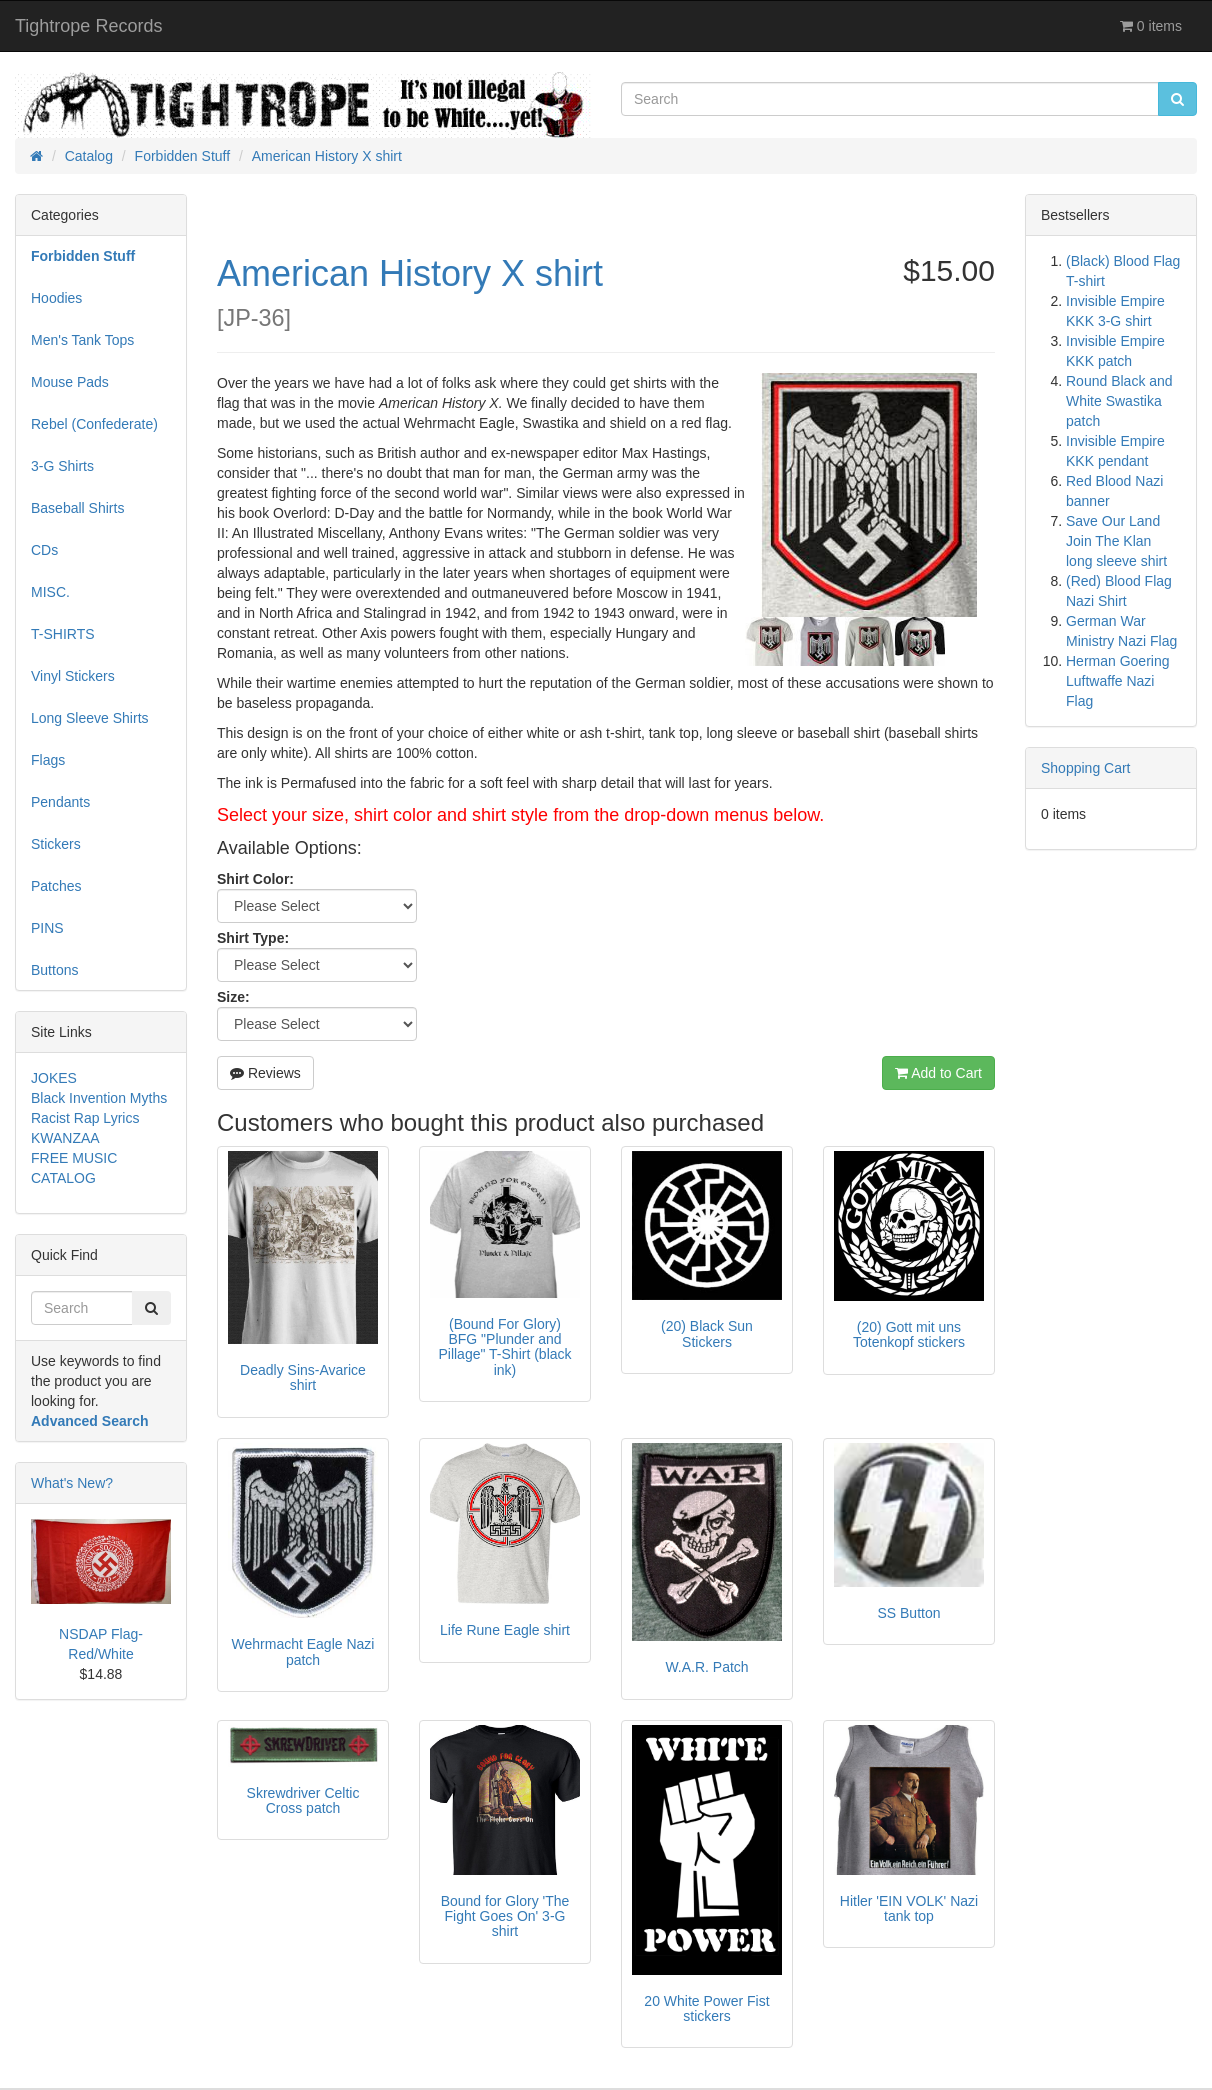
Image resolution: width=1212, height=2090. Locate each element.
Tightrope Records (88, 26)
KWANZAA (65, 1138)
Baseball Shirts (77, 508)
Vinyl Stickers (73, 676)
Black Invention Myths (99, 1098)
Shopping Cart (1086, 768)
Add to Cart (938, 1073)
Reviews (265, 1073)
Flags (48, 760)
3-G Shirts (62, 466)
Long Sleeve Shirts (90, 718)
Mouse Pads (70, 382)
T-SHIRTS (63, 634)
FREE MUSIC (74, 1158)
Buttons (54, 970)
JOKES (54, 1078)
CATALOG (63, 1178)
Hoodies (56, 298)
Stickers (56, 844)
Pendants (60, 802)
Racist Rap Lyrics (85, 1118)
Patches (56, 886)
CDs (44, 550)
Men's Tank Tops (82, 340)
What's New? (72, 1483)
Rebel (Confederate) (94, 424)
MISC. (50, 592)
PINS (47, 928)
